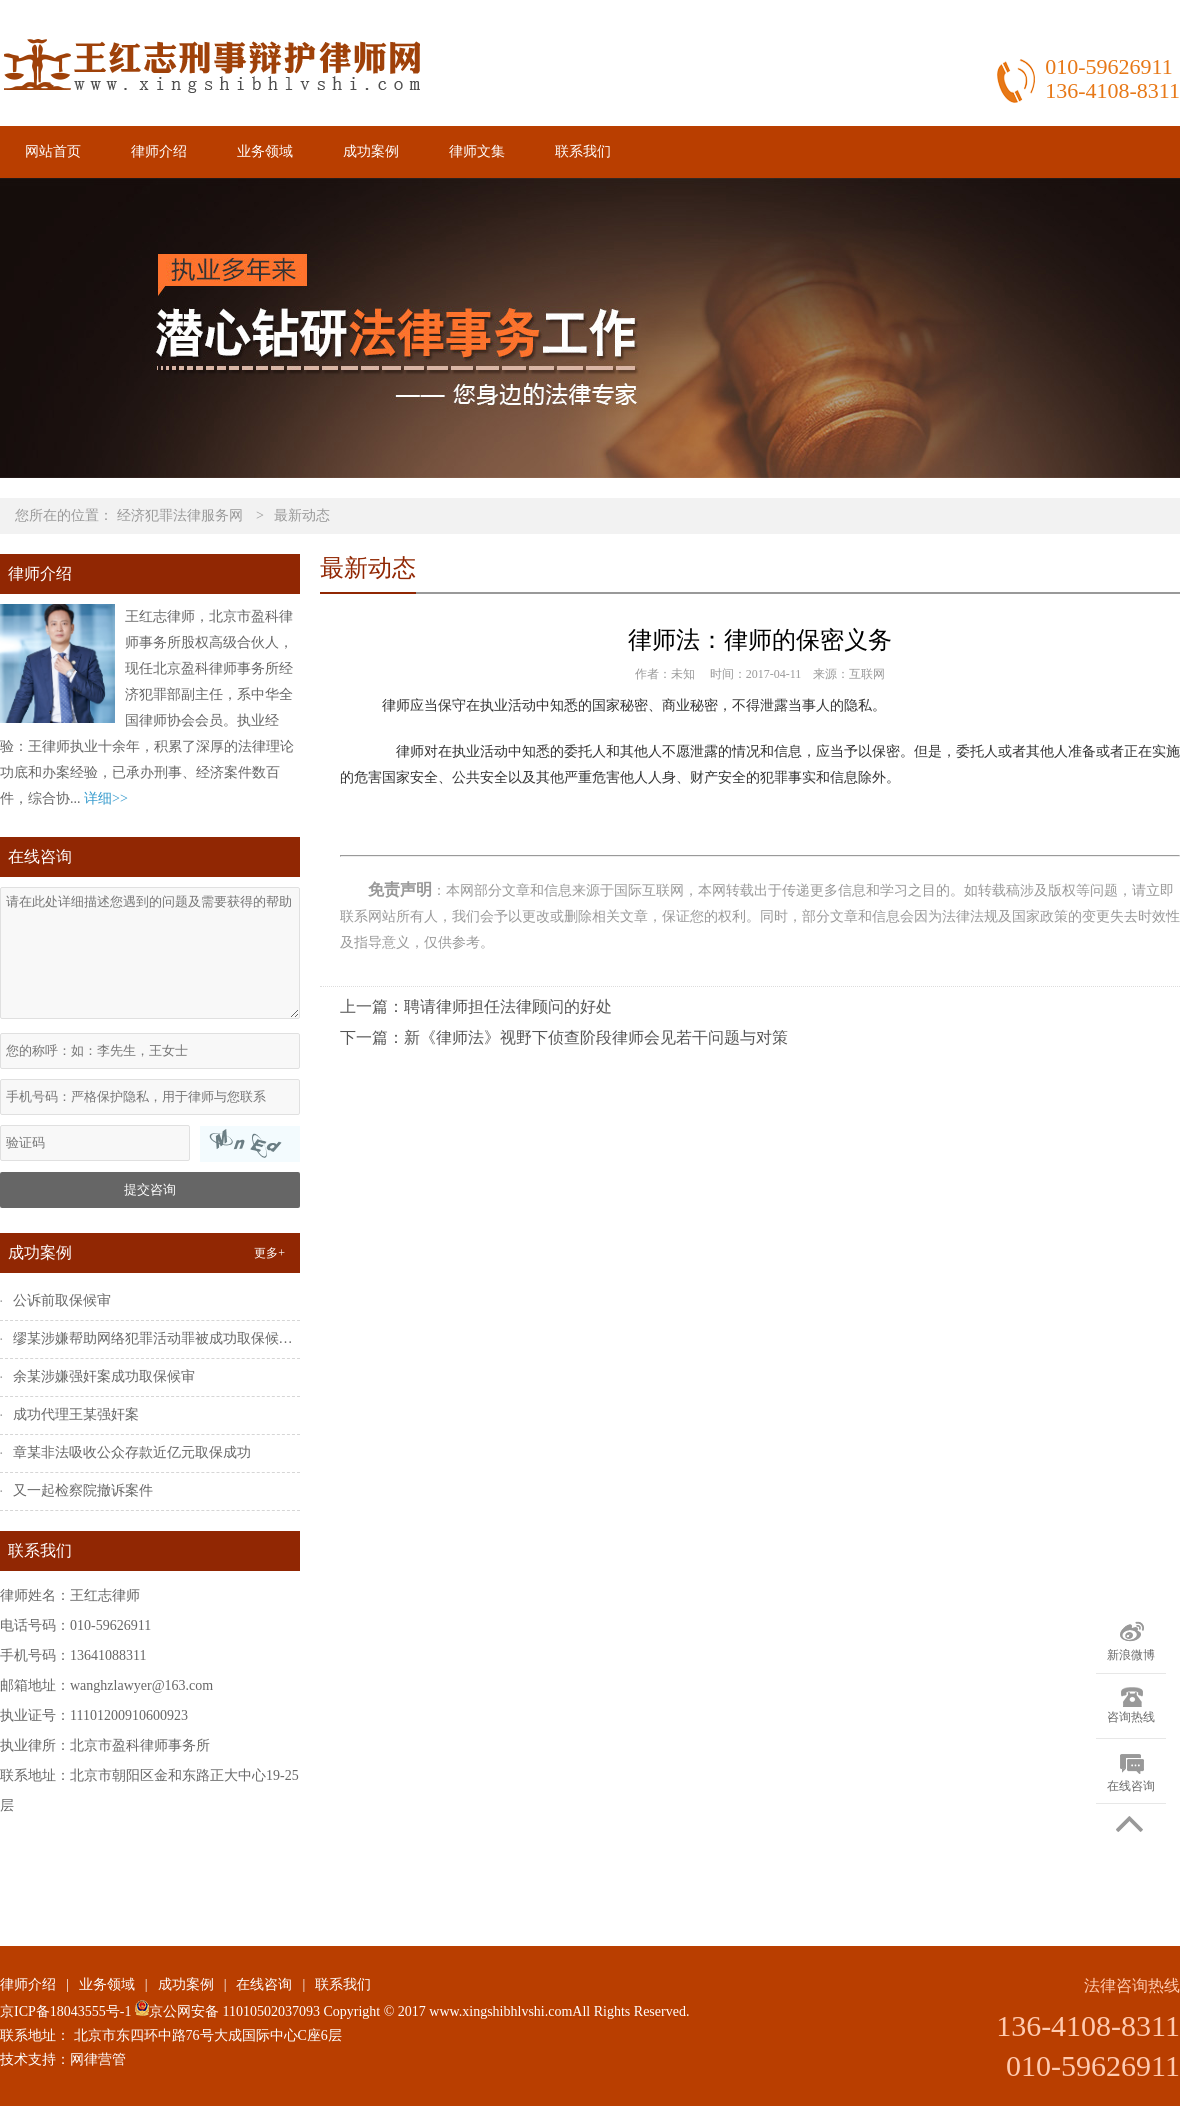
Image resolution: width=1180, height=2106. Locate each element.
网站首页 (53, 151)
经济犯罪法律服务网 (180, 515)
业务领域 (265, 151)
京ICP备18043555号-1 (65, 2011)
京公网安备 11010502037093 (225, 2011)
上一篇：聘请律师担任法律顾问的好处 (476, 1006)
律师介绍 (159, 151)
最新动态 (302, 515)
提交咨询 (150, 1189)
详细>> (106, 798)
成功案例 (371, 151)
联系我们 (583, 151)
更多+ (269, 1253)
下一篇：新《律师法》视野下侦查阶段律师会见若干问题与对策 (564, 1037)
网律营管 (98, 2059)
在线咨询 (264, 1984)
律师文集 (477, 151)
